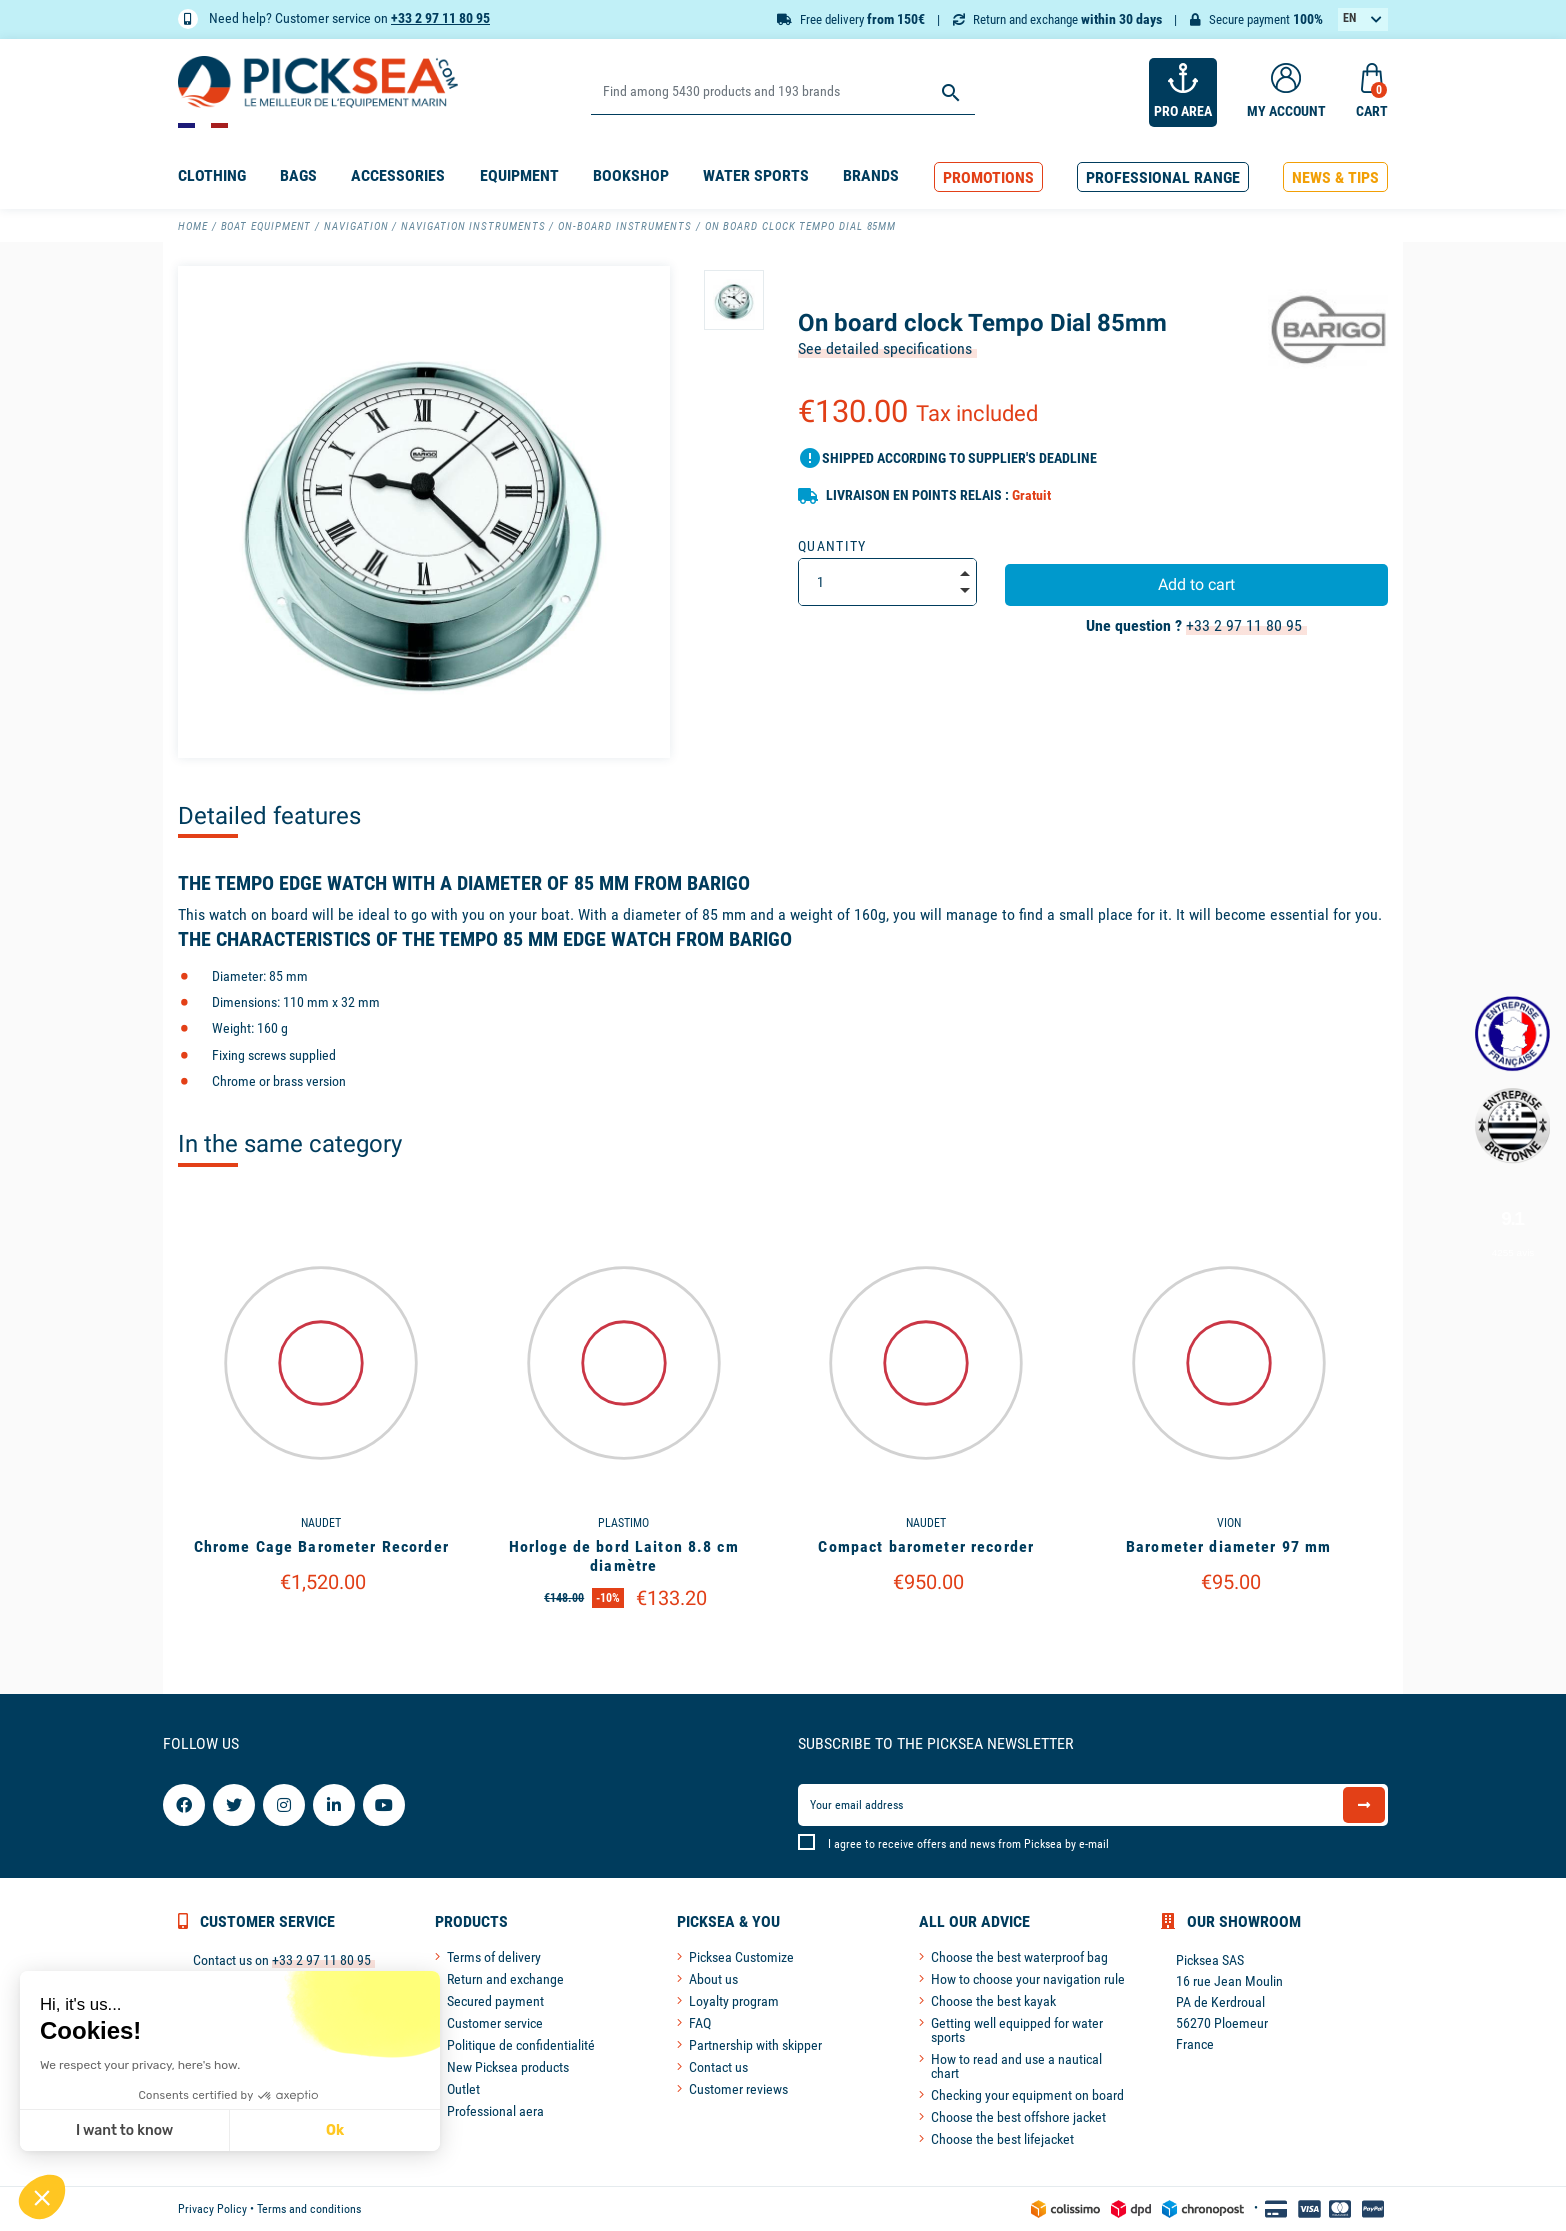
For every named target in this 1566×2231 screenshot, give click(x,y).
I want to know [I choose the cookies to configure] (124, 2130)
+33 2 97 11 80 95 (440, 18)
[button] (988, 177)
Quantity (832, 546)
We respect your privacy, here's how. (140, 2065)
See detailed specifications (885, 348)
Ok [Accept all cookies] (335, 2130)
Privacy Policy (212, 2209)
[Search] (782, 92)
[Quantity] (887, 582)
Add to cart (1196, 584)
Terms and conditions (309, 2209)
